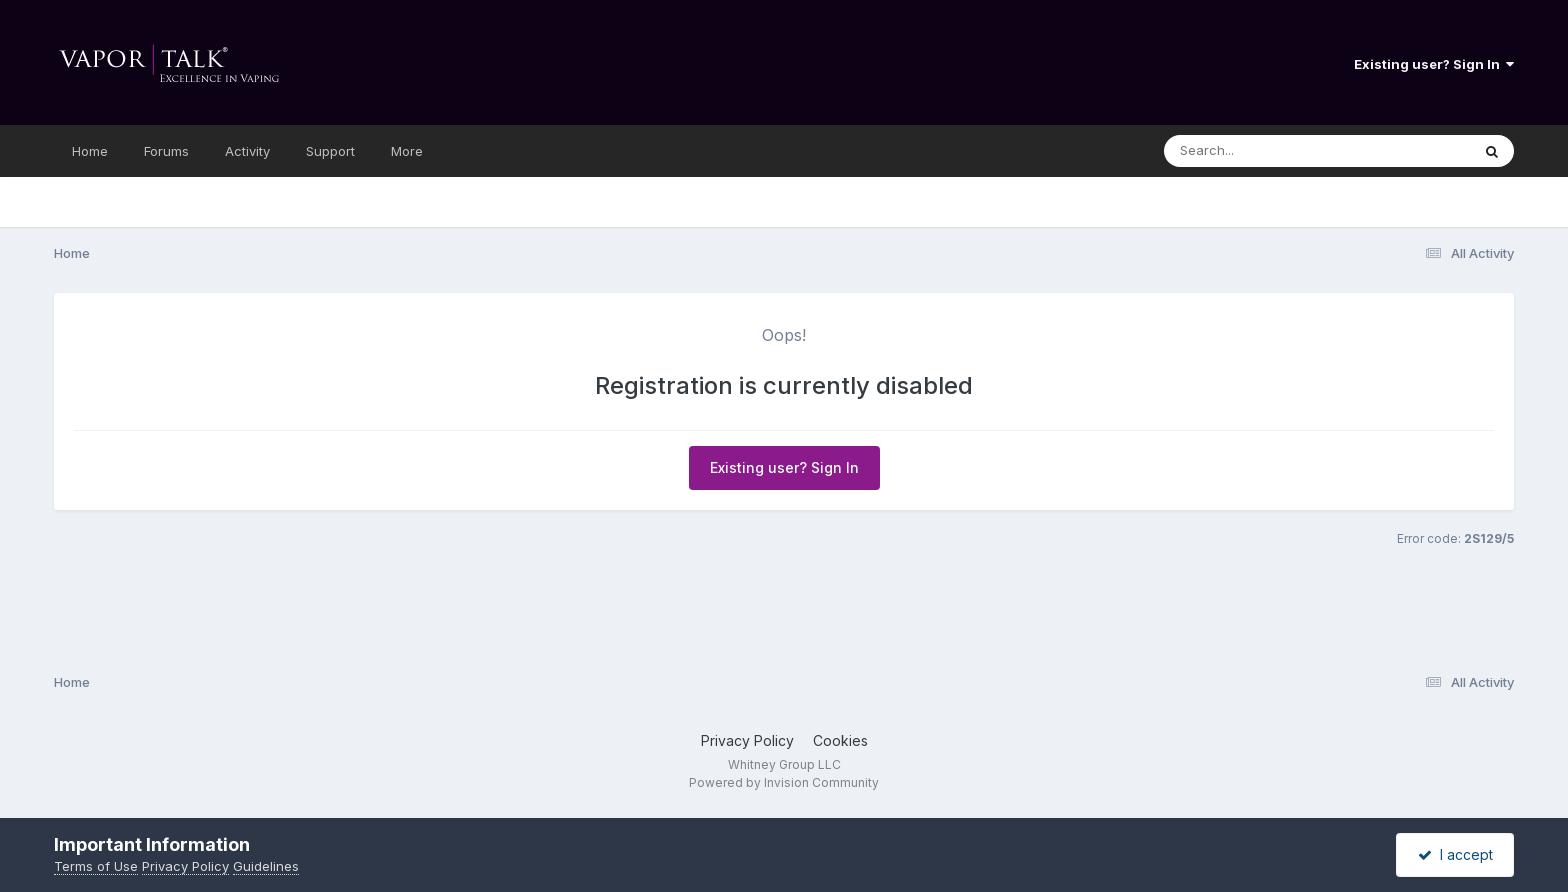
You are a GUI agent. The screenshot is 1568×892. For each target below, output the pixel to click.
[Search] (1262, 151)
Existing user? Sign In (1434, 64)
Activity (247, 151)
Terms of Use (96, 866)
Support (330, 151)
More (407, 151)
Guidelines (266, 866)
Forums (166, 151)
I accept (1455, 854)
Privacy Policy (747, 740)
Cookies (840, 740)
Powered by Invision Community (784, 782)
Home (90, 151)
